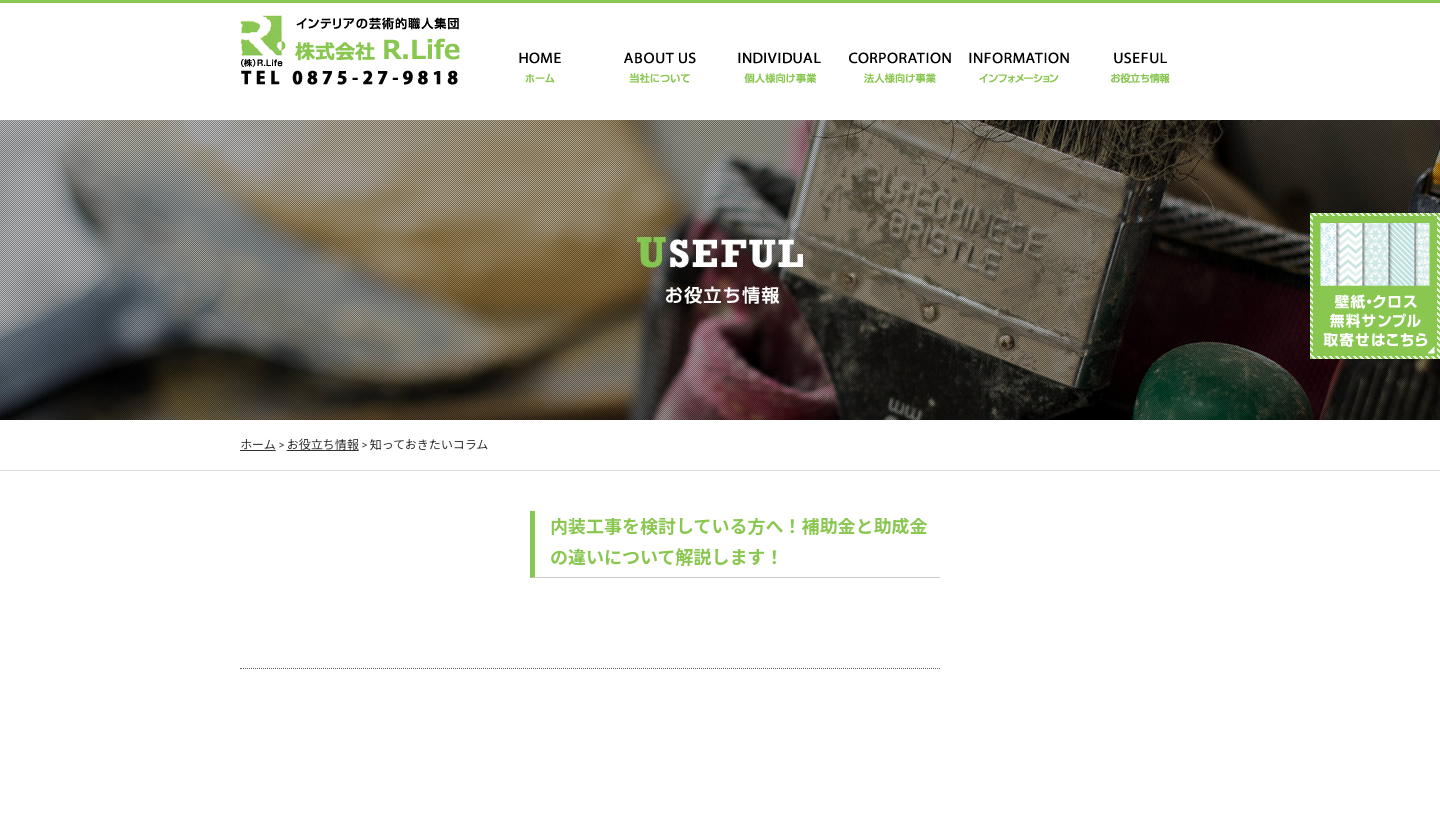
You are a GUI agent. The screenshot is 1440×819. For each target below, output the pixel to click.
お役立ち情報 (323, 444)
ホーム (258, 444)
